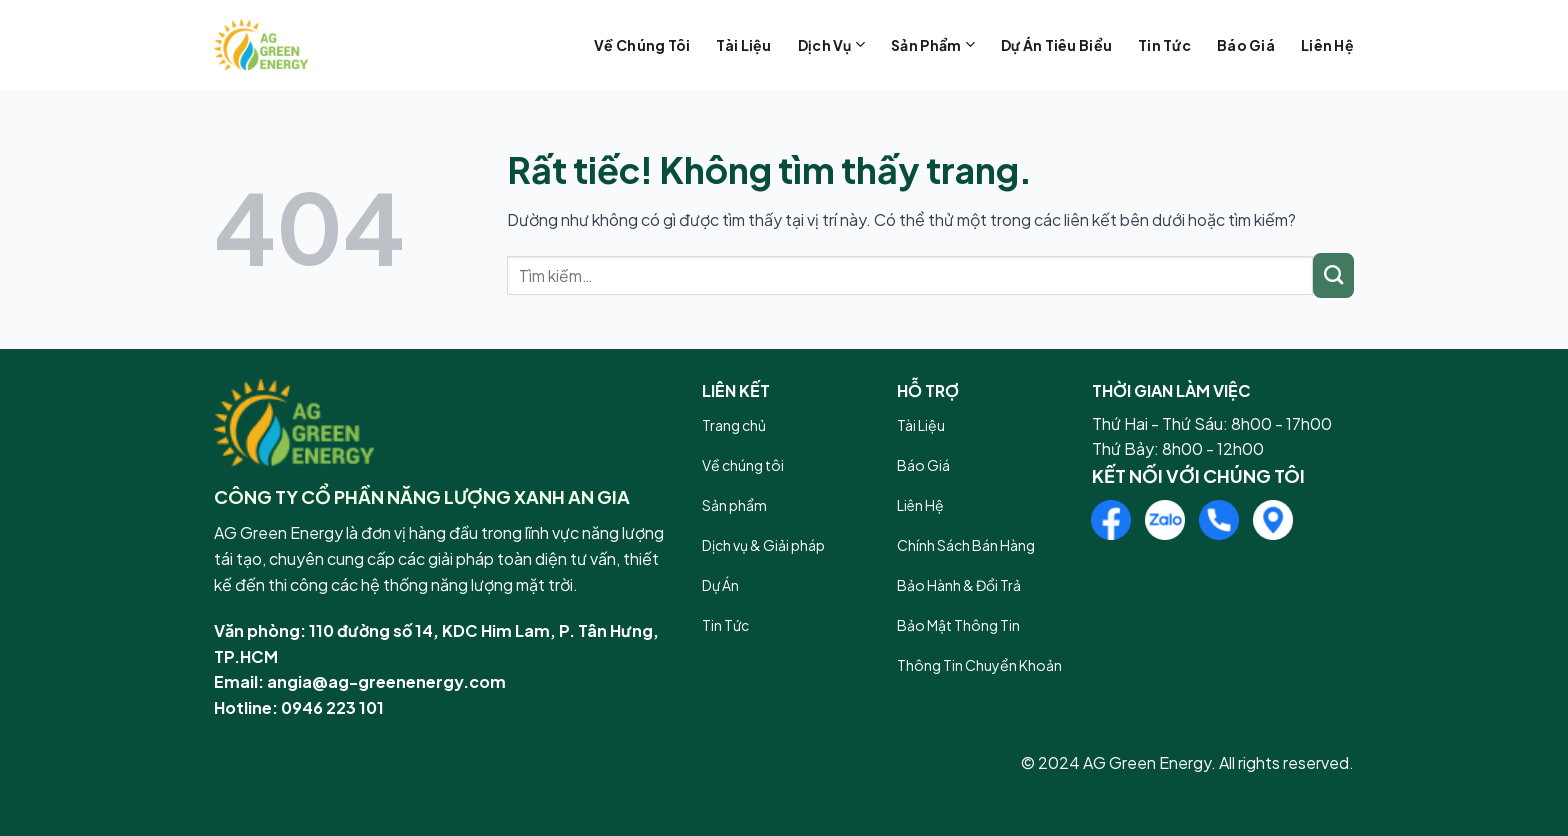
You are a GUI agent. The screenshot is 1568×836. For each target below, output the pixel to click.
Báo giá (1246, 45)
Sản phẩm (933, 44)
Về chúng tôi (642, 45)
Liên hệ (1327, 45)
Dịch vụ (831, 44)
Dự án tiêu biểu (1056, 45)
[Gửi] (1333, 275)
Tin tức (1164, 45)
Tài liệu (743, 45)
